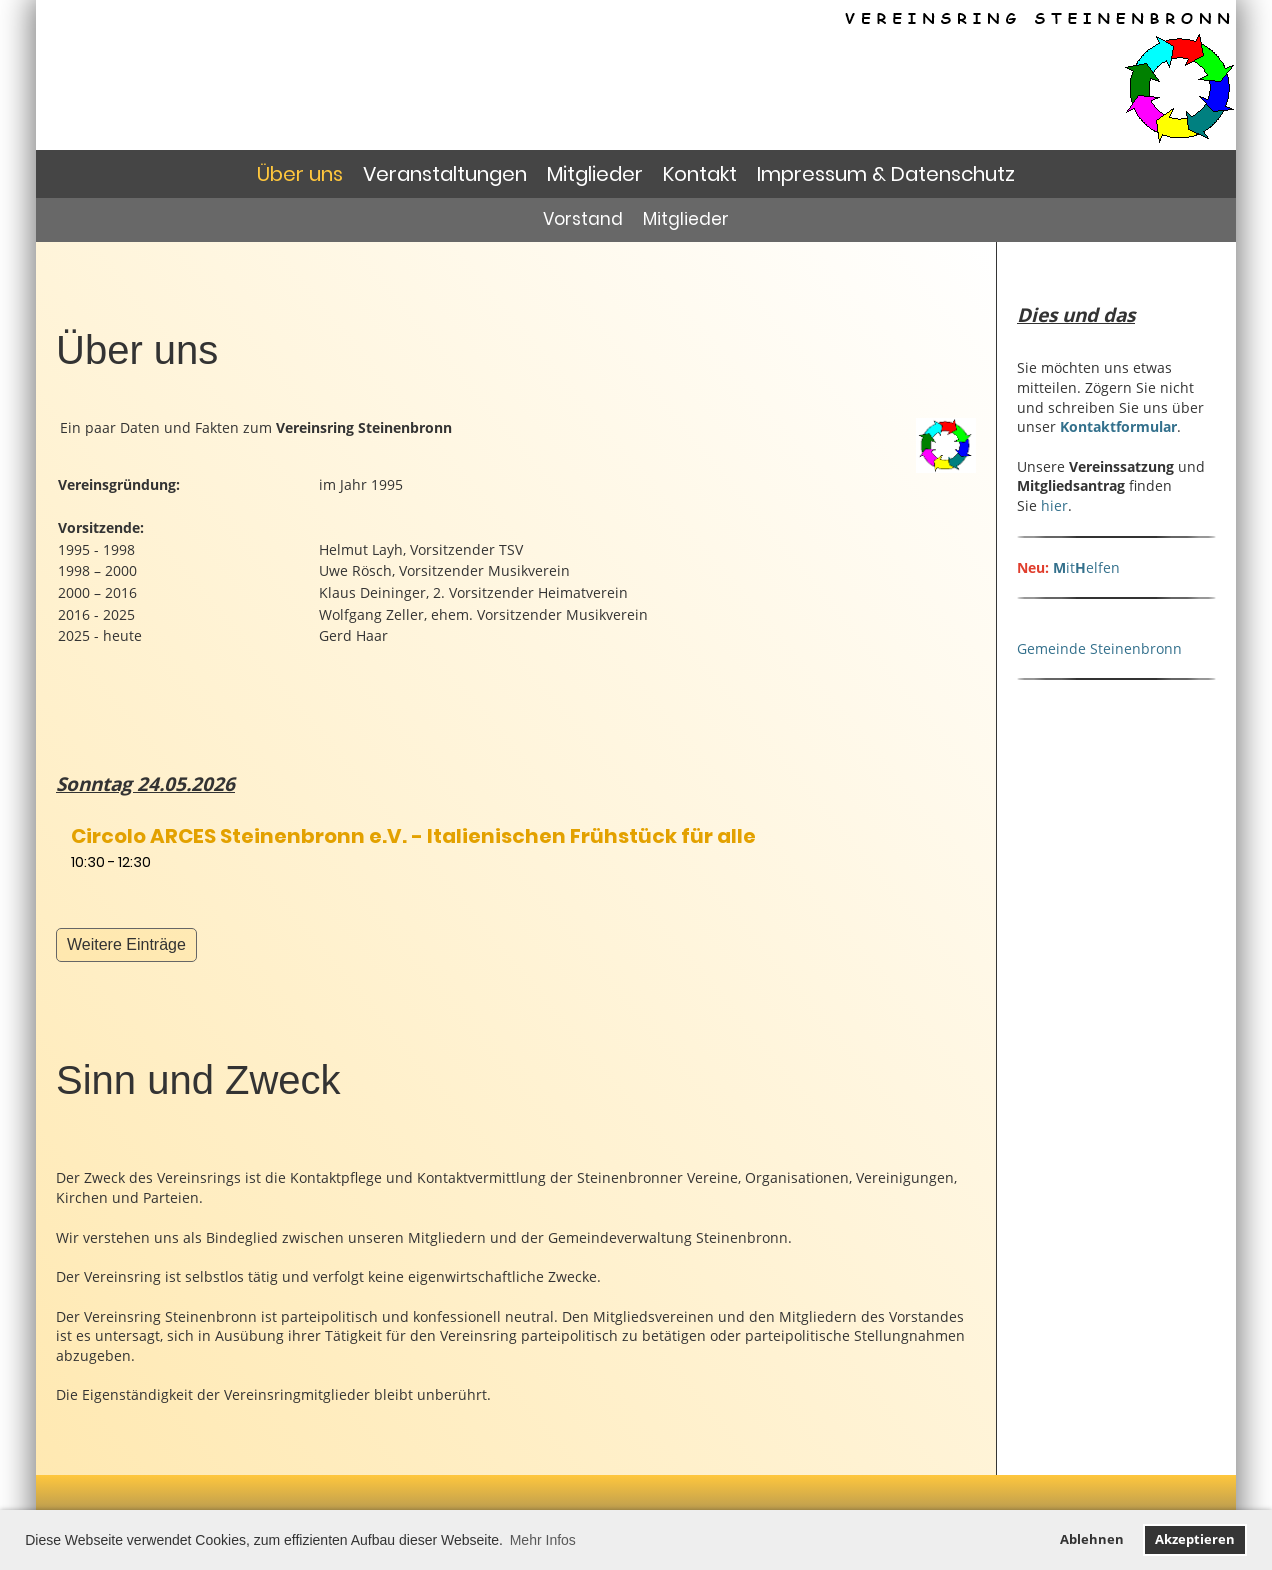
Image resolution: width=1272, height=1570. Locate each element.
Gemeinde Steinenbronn (1099, 648)
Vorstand (583, 219)
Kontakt (700, 174)
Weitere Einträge (126, 944)
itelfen (1086, 567)
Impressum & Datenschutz (886, 174)
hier (1054, 505)
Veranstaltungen (445, 174)
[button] (516, 847)
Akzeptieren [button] (1195, 1539)
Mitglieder (595, 174)
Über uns (300, 174)
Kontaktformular (1118, 426)
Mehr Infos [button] (543, 1540)
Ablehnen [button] (1092, 1539)
